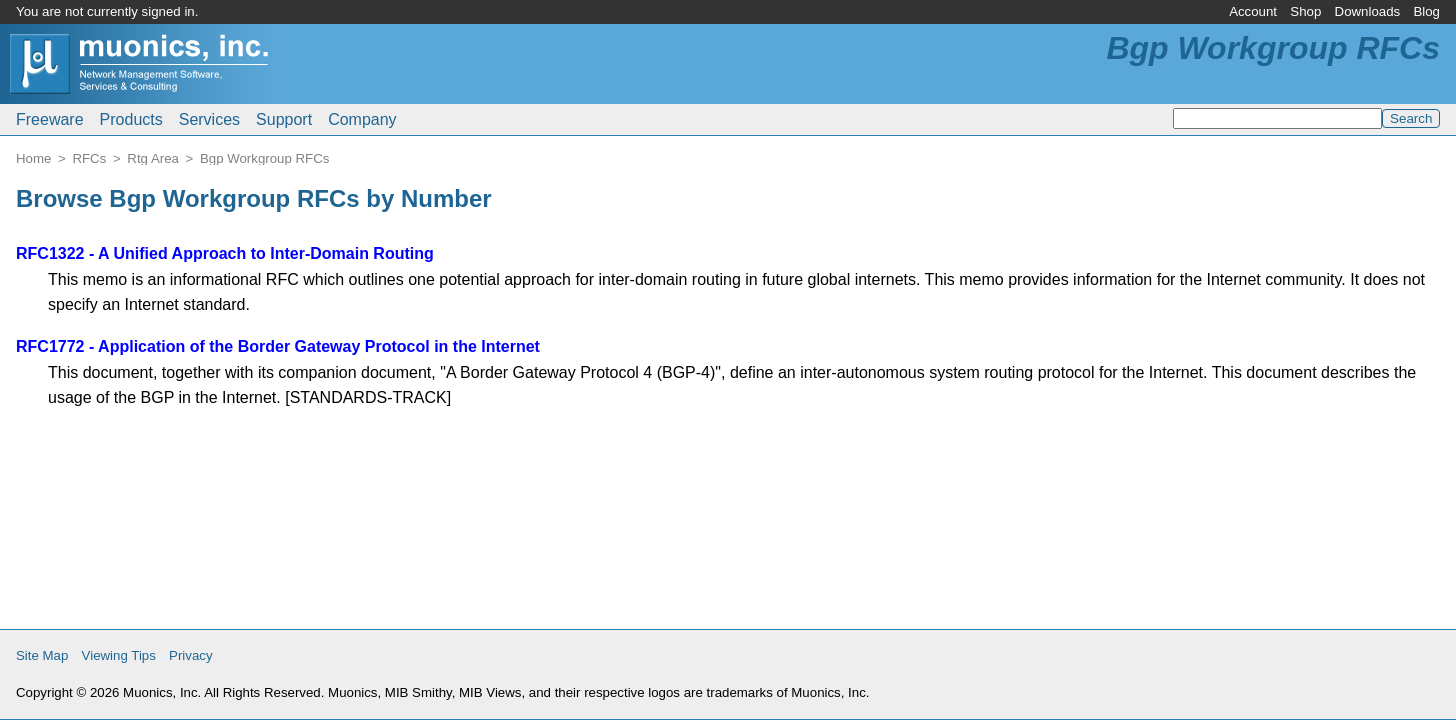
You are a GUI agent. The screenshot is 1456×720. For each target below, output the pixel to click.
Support (284, 119)
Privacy (191, 655)
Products (131, 119)
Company (362, 119)
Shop (1305, 11)
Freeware (50, 119)
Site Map (42, 655)
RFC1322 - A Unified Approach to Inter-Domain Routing (225, 253)
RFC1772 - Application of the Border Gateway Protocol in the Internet (278, 346)
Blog (1426, 11)
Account (1253, 11)
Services (209, 119)
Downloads (1368, 11)
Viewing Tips (119, 655)
